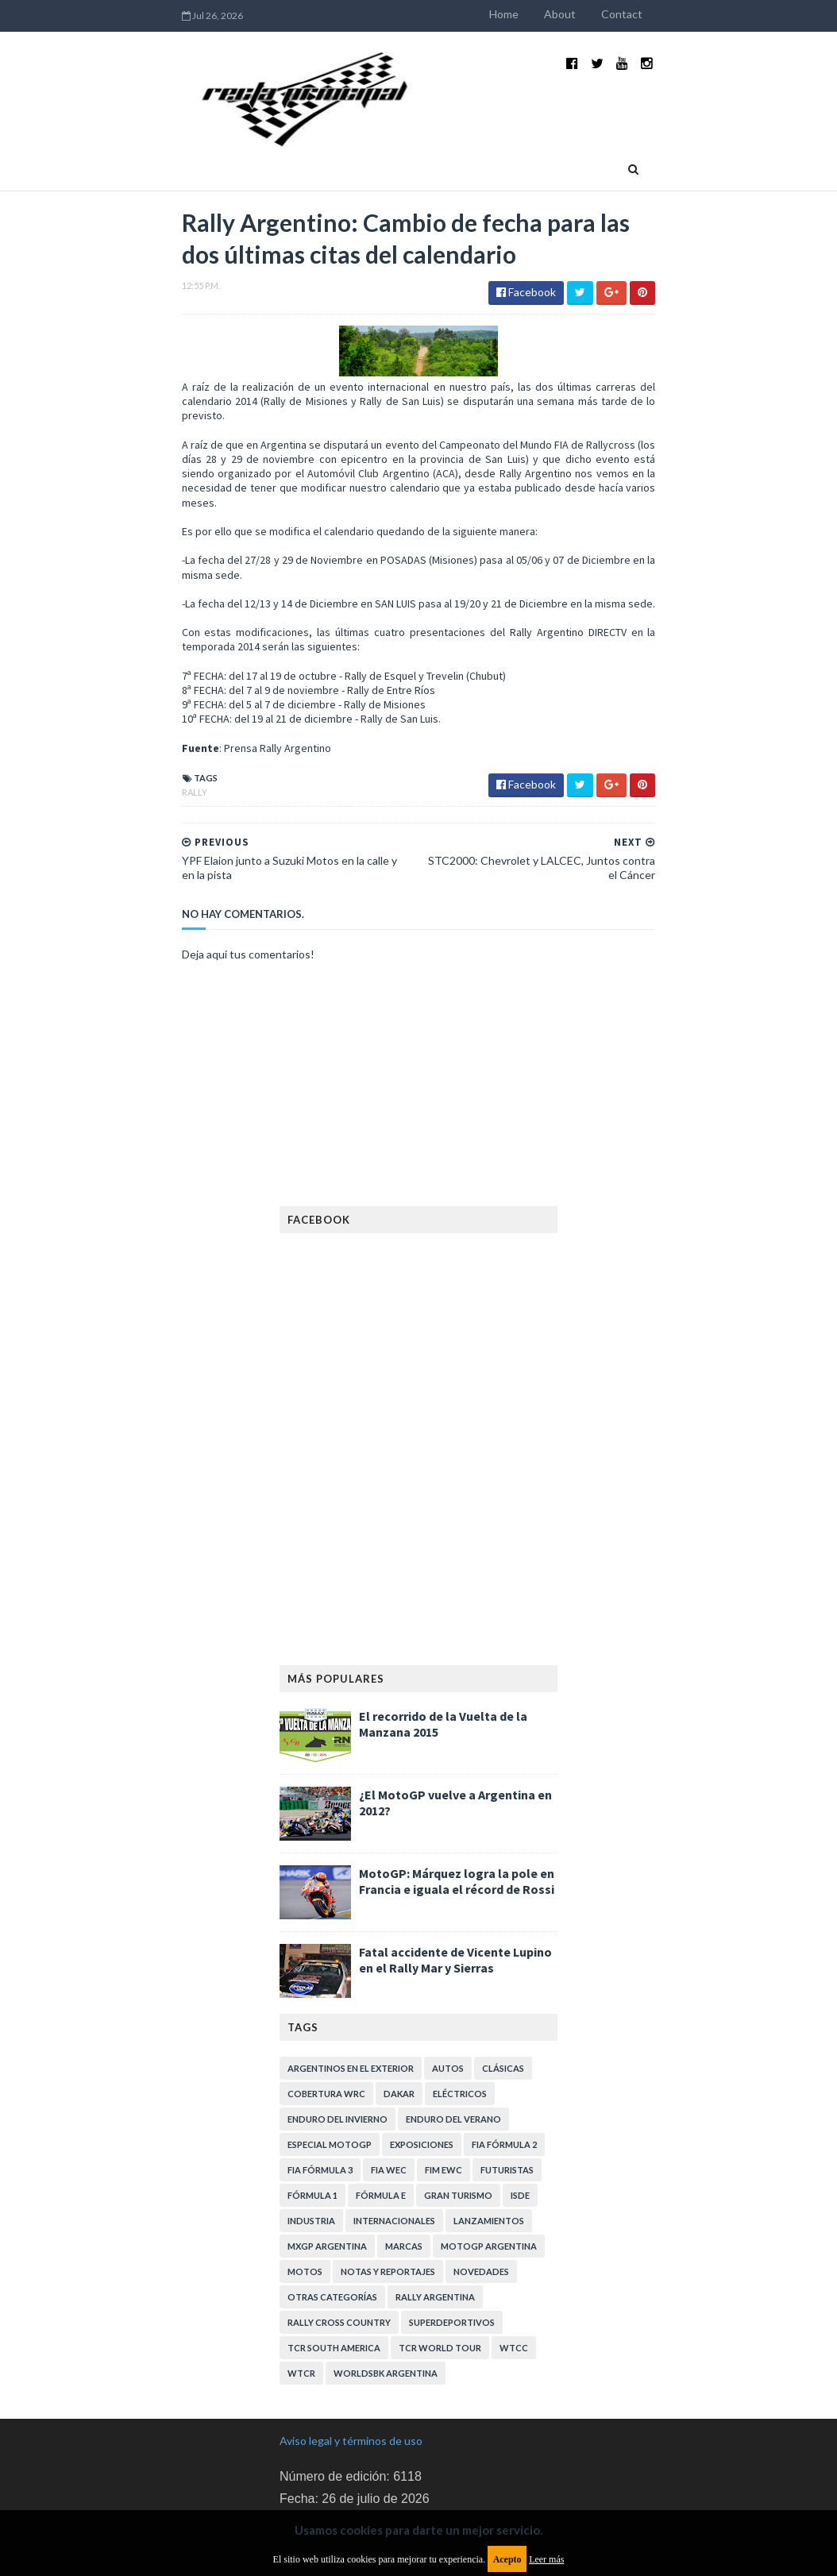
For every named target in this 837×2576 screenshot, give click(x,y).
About (620, 14)
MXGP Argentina (327, 2162)
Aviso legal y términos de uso (351, 2356)
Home (564, 14)
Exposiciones (421, 2060)
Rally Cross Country (339, 2238)
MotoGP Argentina (489, 2162)
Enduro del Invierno (337, 2035)
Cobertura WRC (326, 2009)
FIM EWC (443, 2085)
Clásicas (503, 1984)
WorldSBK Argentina (386, 2289)
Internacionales (394, 2136)
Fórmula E (381, 2111)
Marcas (403, 2162)
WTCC (513, 2263)
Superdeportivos (452, 2238)
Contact (682, 14)
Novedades (481, 2187)
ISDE (520, 2111)
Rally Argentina (435, 2213)
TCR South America (333, 2263)
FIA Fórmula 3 (320, 2085)
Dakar (399, 2009)
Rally (134, 721)
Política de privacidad (332, 2464)
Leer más (546, 2559)
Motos (304, 2187)
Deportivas (273, 132)
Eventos (352, 132)
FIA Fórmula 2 (504, 2060)
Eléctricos (460, 2009)
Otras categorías (332, 2213)
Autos (448, 1984)
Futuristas (507, 2085)
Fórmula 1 (312, 2111)
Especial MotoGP (329, 2060)
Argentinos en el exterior (350, 1984)
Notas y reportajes (388, 2187)
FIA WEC (389, 2085)
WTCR (301, 2289)
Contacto (523, 132)
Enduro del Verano (453, 2035)
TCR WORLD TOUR (440, 2263)
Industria (191, 132)
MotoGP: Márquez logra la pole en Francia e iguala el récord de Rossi (456, 1797)
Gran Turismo (458, 2111)
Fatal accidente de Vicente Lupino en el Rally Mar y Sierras (455, 1876)
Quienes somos (440, 132)
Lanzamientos (488, 2136)
